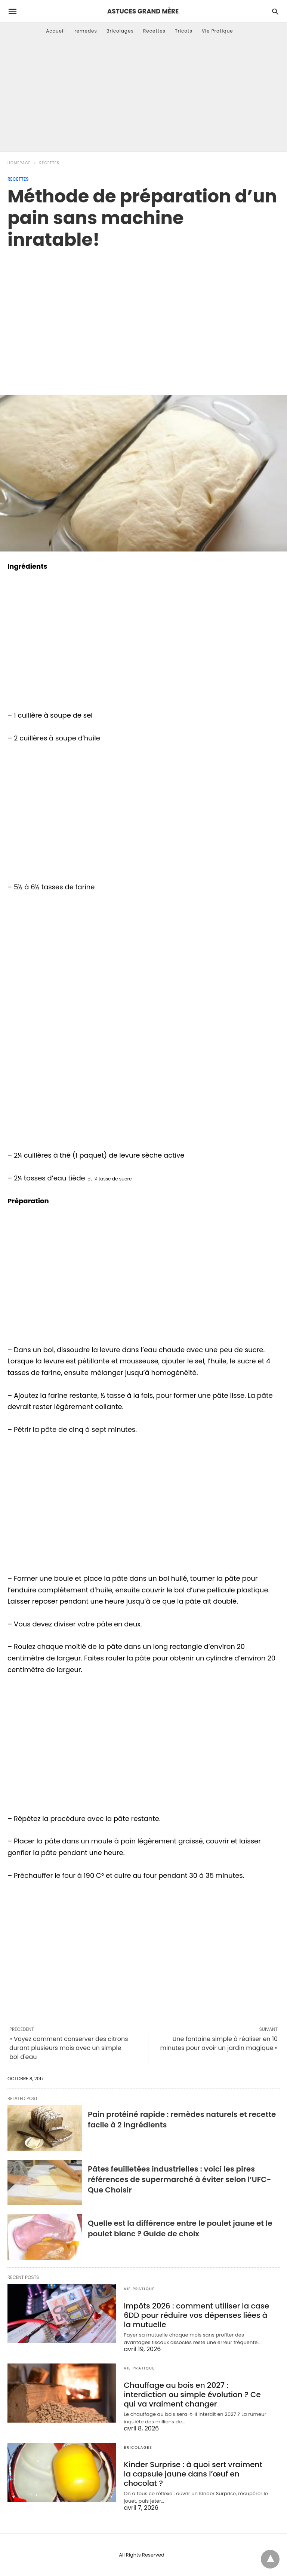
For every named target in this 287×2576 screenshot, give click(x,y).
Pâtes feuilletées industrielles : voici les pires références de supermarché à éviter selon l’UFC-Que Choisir (179, 2179)
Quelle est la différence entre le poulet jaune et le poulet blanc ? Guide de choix (180, 2228)
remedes (85, 31)
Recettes (154, 31)
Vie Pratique (217, 31)
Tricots (183, 31)
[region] (143, 314)
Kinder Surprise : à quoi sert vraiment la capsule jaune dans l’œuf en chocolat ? (193, 2473)
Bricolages (120, 31)
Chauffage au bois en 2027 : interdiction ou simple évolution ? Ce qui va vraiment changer (192, 2394)
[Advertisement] (143, 95)
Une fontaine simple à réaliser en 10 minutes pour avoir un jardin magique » (219, 2043)
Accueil (55, 31)
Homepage (19, 163)
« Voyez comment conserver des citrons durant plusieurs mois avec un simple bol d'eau (68, 2048)
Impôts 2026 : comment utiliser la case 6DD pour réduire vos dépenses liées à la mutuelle (196, 2315)
